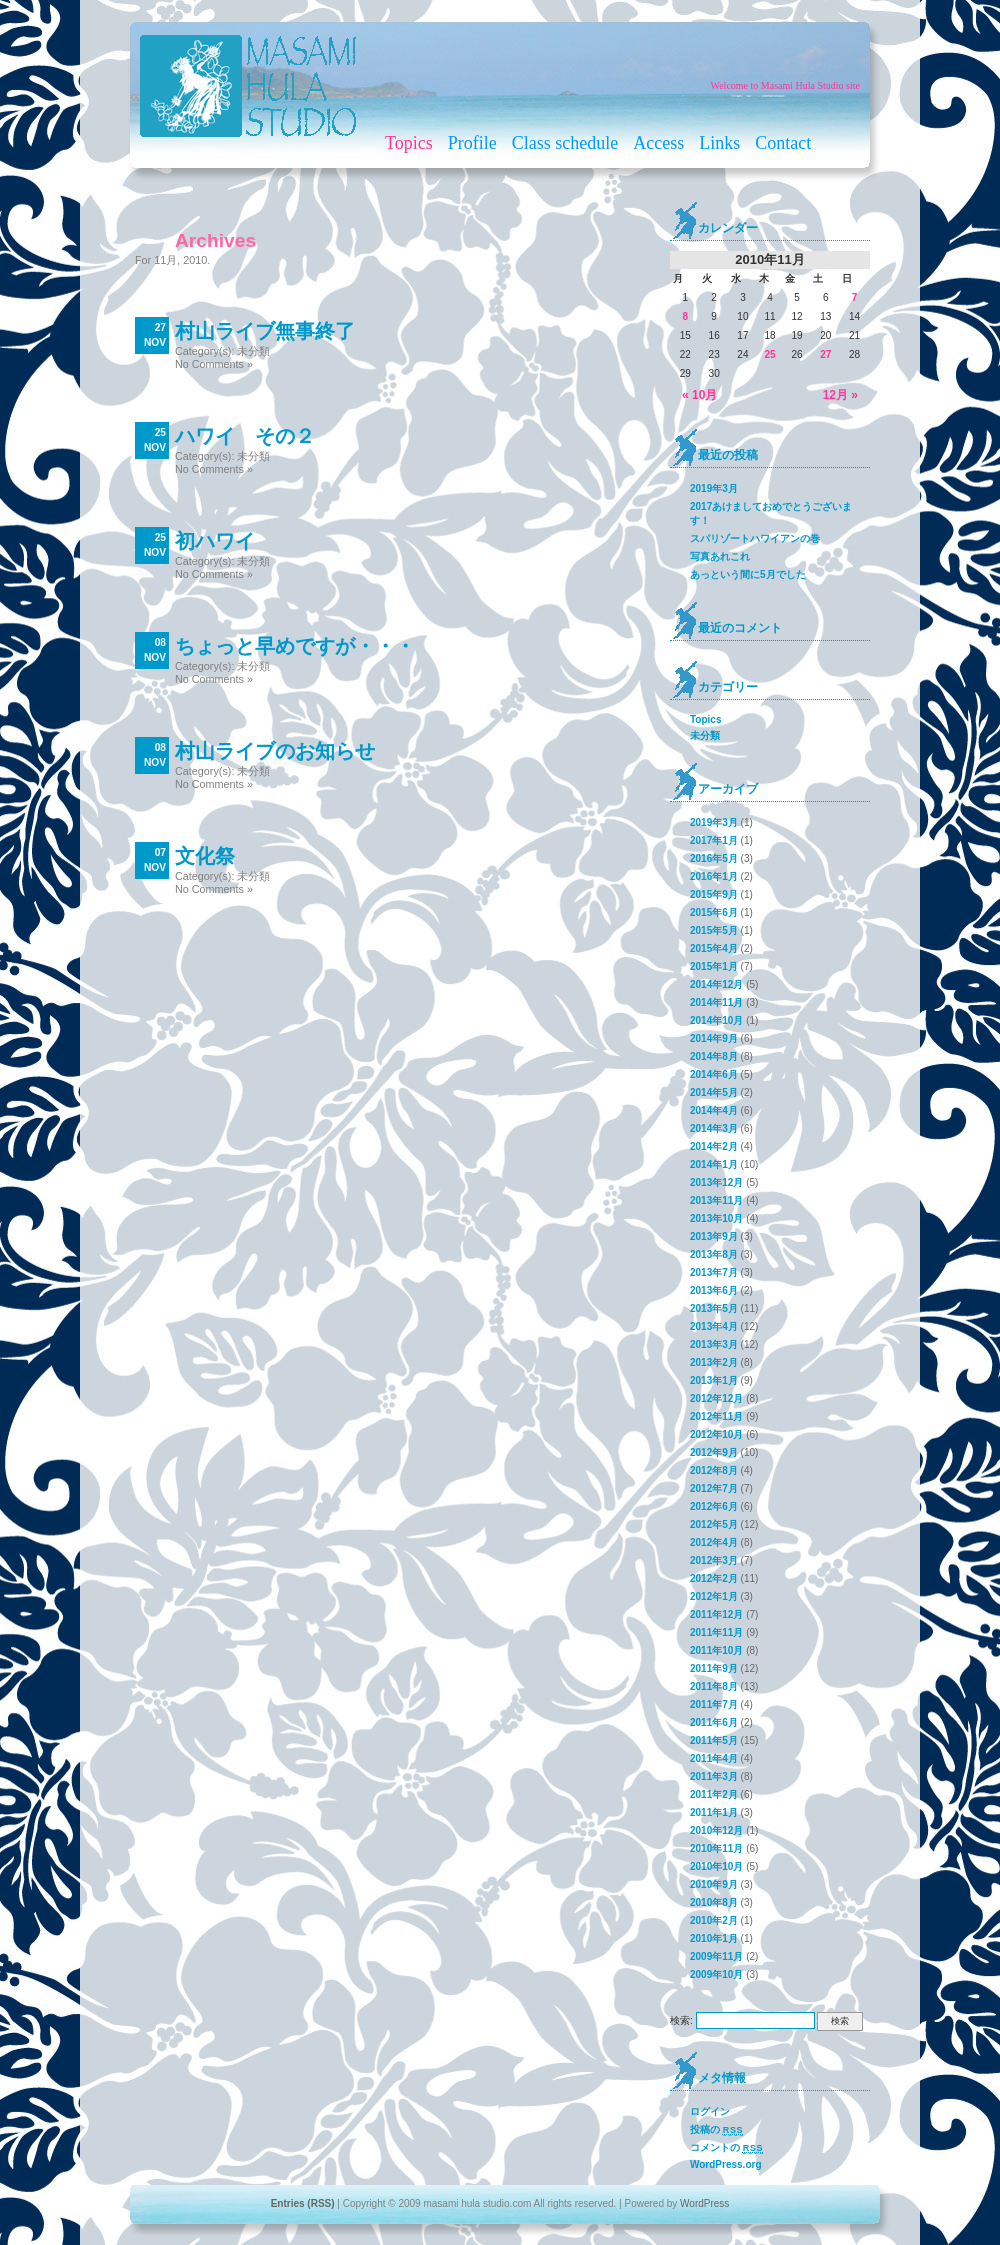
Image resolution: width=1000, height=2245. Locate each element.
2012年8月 (714, 1470)
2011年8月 (714, 1686)
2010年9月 (714, 1884)
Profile (472, 143)
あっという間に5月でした (748, 574)
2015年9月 (714, 894)
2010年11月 (716, 1848)
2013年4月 (714, 1326)
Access (658, 143)
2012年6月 (714, 1506)
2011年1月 (714, 1812)
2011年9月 (714, 1668)
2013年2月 (714, 1362)
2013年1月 (714, 1380)
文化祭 (205, 856)
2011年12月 (716, 1614)
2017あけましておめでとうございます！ (771, 513)
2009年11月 (716, 1956)
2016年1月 (714, 876)
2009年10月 (716, 1974)
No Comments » (214, 364)
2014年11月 (716, 1002)
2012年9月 (714, 1452)
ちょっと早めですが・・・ (295, 646)
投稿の (716, 2130)
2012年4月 (714, 1542)
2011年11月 (716, 1632)
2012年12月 (716, 1398)
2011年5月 (714, 1740)
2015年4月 (714, 948)
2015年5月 (714, 930)
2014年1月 (714, 1164)
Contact (783, 143)
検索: (681, 2020)
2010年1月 (714, 1938)
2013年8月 (714, 1254)
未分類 (253, 351)
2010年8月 (714, 1902)
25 (769, 354)
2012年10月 (716, 1434)
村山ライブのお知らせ (275, 751)
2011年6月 (714, 1722)
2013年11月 (716, 1200)
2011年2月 (714, 1794)
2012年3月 (714, 1560)
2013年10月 (716, 1218)
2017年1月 (714, 840)
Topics (409, 143)
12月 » (840, 395)
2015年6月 (714, 912)
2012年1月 (714, 1596)
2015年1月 (714, 966)
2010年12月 (716, 1830)
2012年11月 (716, 1416)
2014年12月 (716, 984)
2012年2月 (714, 1578)
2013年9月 (714, 1236)
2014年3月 (714, 1128)
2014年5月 (714, 1092)
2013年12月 (716, 1182)
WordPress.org (726, 2164)
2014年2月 (714, 1146)
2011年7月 (714, 1704)
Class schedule (565, 143)
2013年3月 (714, 1344)
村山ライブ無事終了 (265, 331)
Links (719, 143)
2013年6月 (714, 1290)
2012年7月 (714, 1488)
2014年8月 (714, 1056)
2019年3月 (714, 488)
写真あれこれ (720, 556)
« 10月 (699, 395)
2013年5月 (714, 1308)
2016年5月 (714, 858)
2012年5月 (714, 1524)
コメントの (726, 2148)
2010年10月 (716, 1866)
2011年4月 (714, 1758)
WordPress (704, 2203)
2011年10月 (716, 1650)
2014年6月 (714, 1074)
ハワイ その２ (245, 436)
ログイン (710, 2111)
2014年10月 (716, 1020)
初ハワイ (215, 541)
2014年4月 (714, 1110)
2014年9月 (714, 1038)
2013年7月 (714, 1272)
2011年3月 (714, 1776)
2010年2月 (714, 1920)
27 (825, 354)
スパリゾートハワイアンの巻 (755, 538)
